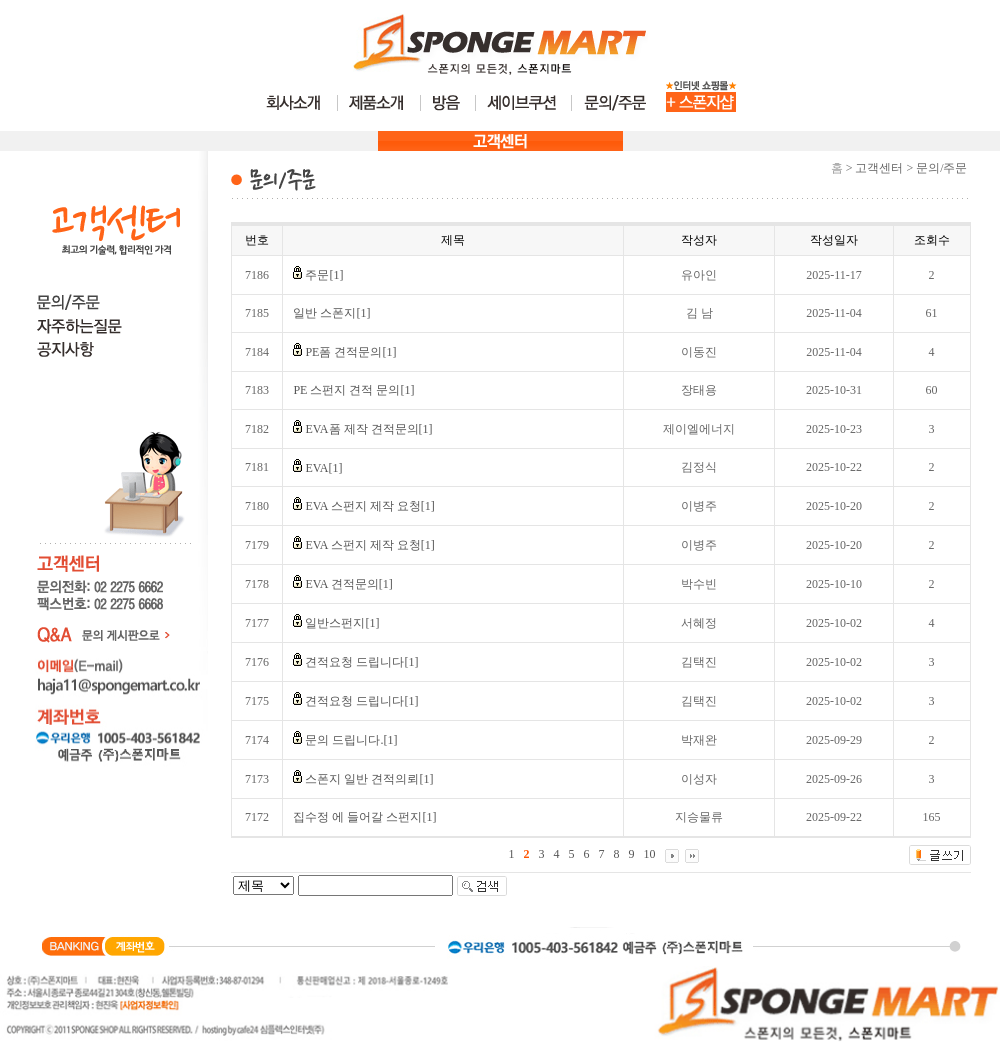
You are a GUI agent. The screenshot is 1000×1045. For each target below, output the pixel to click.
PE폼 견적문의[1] (350, 352)
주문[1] (324, 275)
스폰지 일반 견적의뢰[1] (369, 779)
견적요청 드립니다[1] (361, 662)
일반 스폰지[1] (331, 313)
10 (650, 854)
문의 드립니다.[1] (351, 740)
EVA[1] (323, 468)
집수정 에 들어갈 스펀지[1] (364, 817)
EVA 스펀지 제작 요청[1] (369, 506)
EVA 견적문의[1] (348, 584)
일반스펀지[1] (342, 623)
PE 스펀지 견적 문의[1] (353, 390)
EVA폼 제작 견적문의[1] (368, 429)
